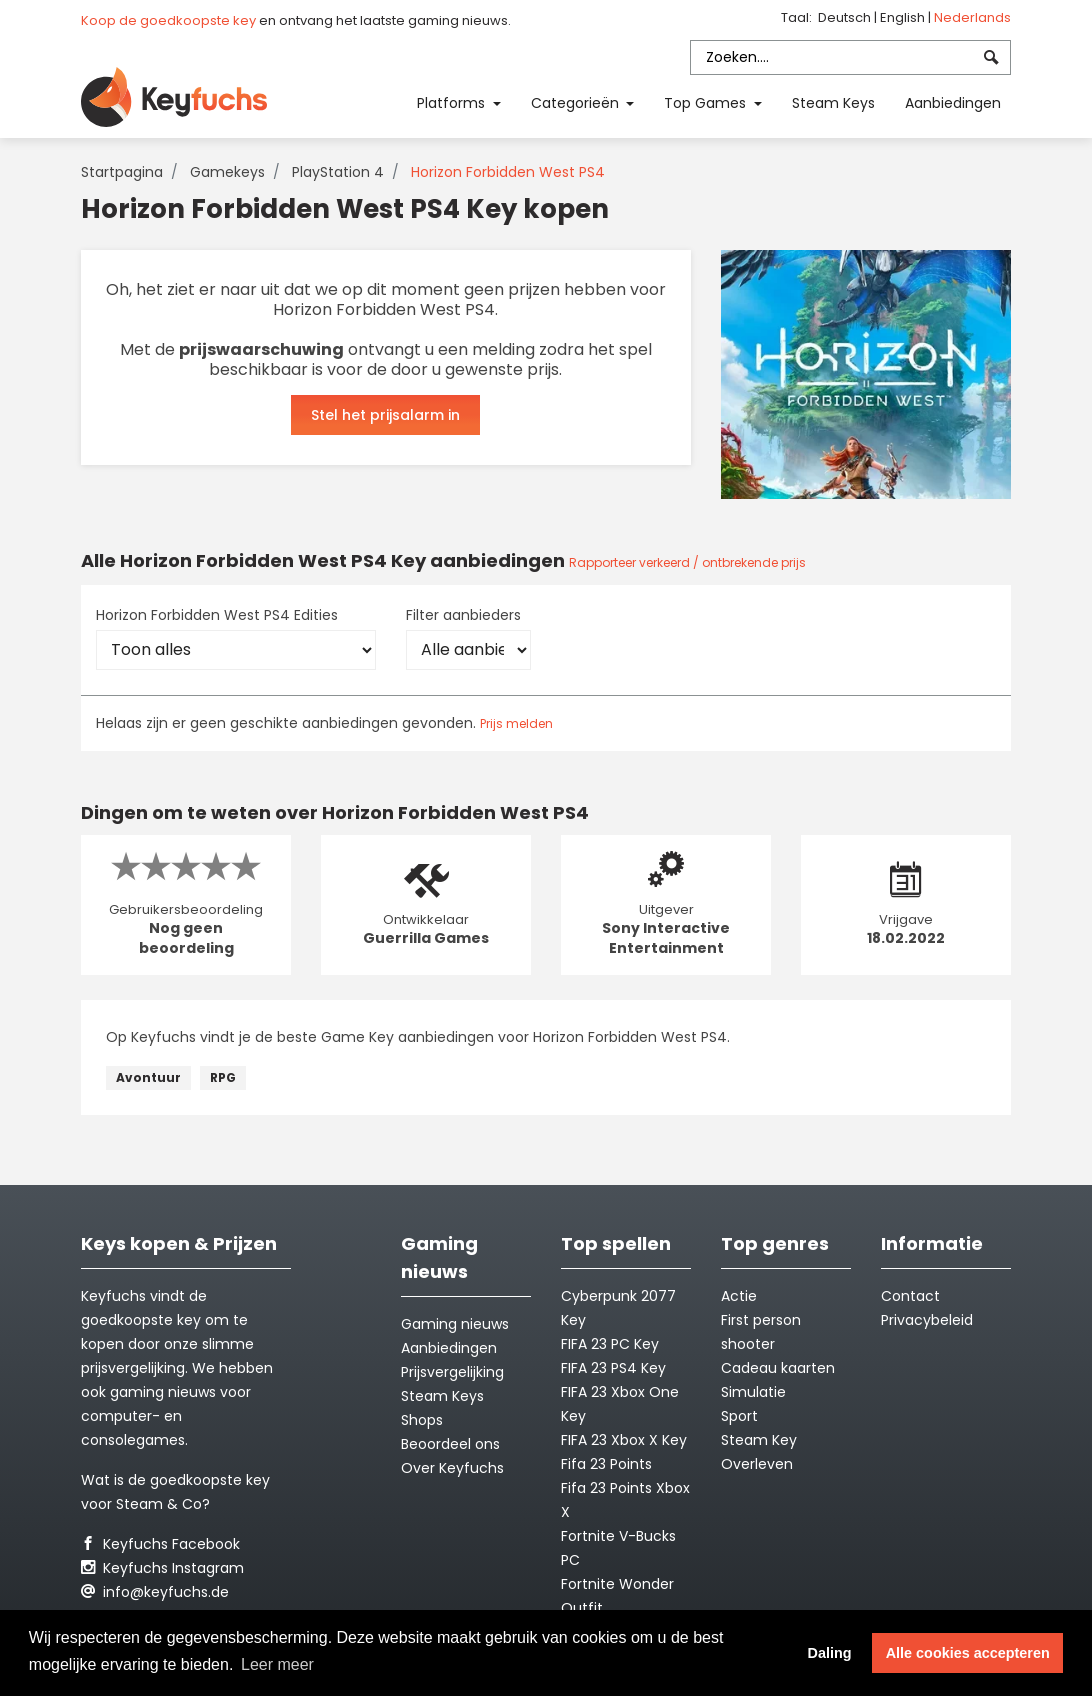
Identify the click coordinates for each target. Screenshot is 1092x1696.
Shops (422, 1420)
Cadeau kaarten (778, 1368)
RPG (223, 1077)
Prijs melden (516, 723)
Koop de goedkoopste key (168, 20)
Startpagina (122, 172)
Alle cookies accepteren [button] (968, 1653)
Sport (739, 1416)
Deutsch (846, 17)
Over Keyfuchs (452, 1468)
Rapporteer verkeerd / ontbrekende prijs (687, 562)
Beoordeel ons (450, 1444)
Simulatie (753, 1392)
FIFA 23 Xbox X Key (624, 1440)
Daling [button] (830, 1653)
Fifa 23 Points (606, 1464)
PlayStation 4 (338, 172)
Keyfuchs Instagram (162, 1568)
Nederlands (972, 17)
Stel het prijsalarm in (385, 415)
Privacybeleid (927, 1320)
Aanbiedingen (953, 103)
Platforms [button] (453, 103)
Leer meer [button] (277, 1664)
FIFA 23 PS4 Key (613, 1368)
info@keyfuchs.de (155, 1592)
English (904, 17)
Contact (910, 1296)
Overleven (757, 1464)
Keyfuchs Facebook (160, 1544)
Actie (739, 1296)
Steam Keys (833, 103)
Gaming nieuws (455, 1324)
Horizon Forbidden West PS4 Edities (217, 615)
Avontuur (148, 1077)
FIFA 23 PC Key (610, 1344)
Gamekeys (227, 172)
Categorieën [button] (577, 103)
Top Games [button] (707, 103)
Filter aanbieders (463, 615)
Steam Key (759, 1440)
